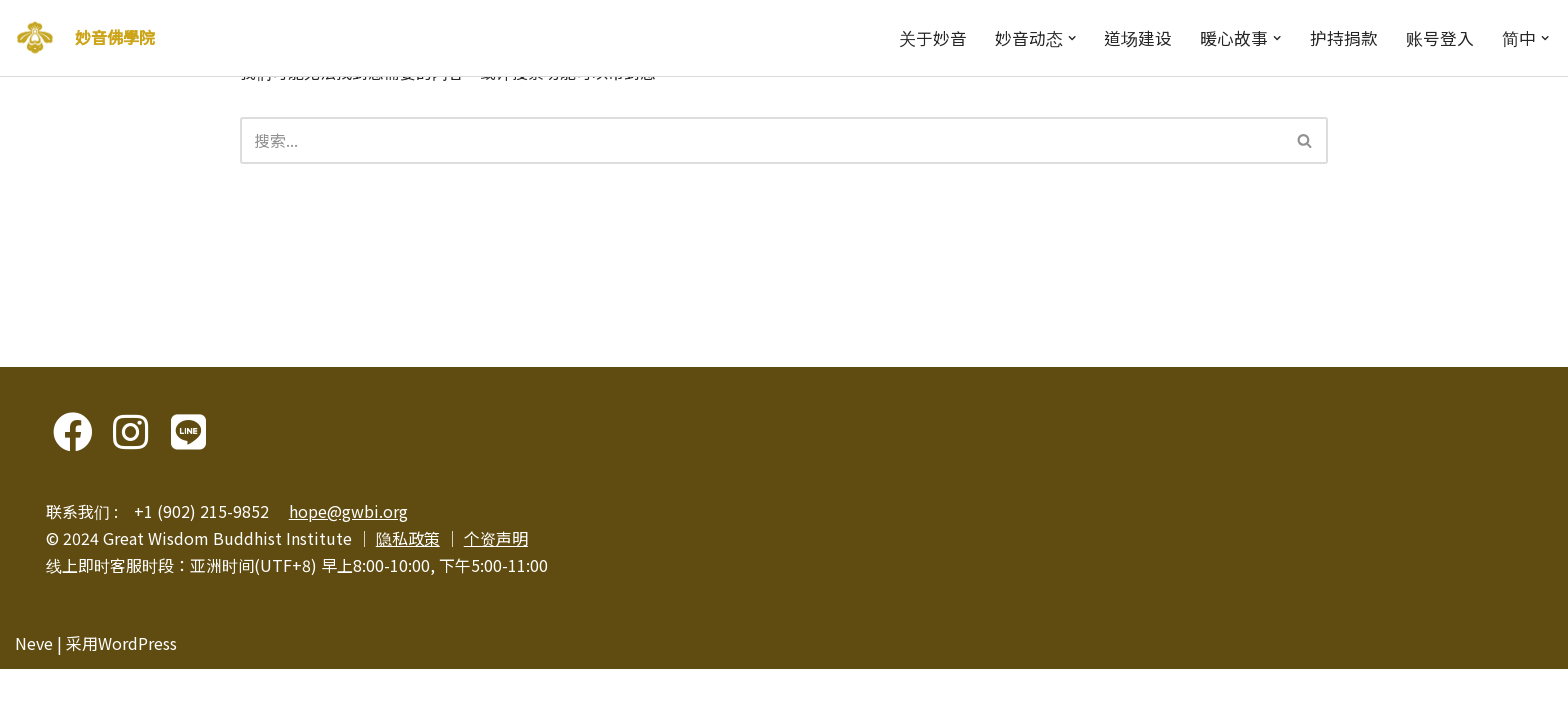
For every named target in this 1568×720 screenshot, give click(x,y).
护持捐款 (1344, 38)
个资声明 (496, 589)
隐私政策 (408, 589)
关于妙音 (933, 38)
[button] (1072, 38)
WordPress (137, 694)
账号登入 (1440, 38)
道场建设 (1138, 38)
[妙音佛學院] (35, 38)
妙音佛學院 (115, 37)
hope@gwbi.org (348, 562)
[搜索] (762, 141)
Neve (34, 694)
